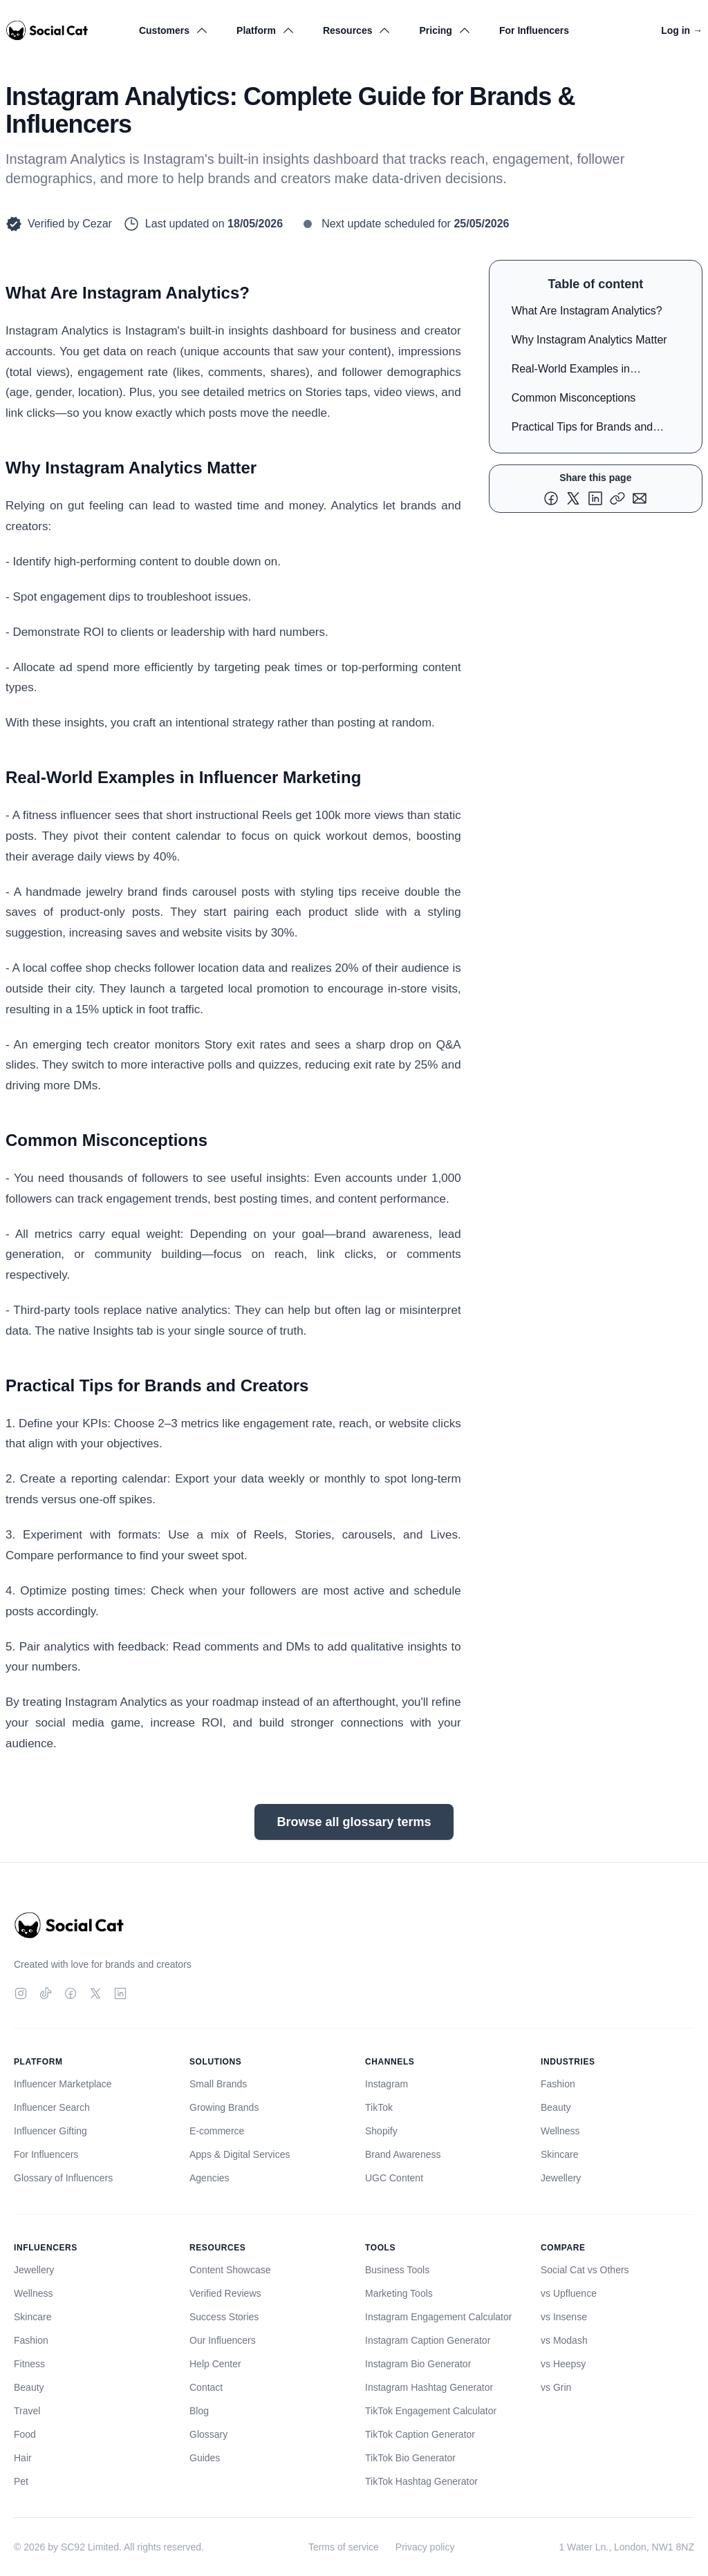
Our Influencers (222, 2340)
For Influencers (534, 30)
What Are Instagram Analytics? (587, 311)
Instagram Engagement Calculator (438, 2316)
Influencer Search (52, 2107)
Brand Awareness (402, 2154)
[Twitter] (95, 1993)
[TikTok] (46, 1993)
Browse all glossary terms (354, 1822)
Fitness (29, 2363)
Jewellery (561, 2177)
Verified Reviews (225, 2293)
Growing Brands (224, 2107)
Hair (23, 2457)
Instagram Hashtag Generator (429, 2387)
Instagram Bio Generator (418, 2363)
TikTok (379, 2107)
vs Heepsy (563, 2363)
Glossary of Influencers (63, 2177)
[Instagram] (21, 1993)
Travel (27, 2410)
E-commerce (216, 2130)
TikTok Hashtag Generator (421, 2481)
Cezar (97, 223)
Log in (681, 30)
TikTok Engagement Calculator (430, 2410)
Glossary (208, 2434)
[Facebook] (70, 1993)
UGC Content (394, 2177)
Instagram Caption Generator (427, 2340)
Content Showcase (230, 2269)
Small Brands (218, 2083)
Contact (206, 2387)
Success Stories (224, 2316)
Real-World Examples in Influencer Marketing (571, 371)
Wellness (560, 2130)
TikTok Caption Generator (420, 2434)
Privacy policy (425, 2547)
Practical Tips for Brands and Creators (582, 429)
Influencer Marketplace (63, 2083)
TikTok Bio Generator (410, 2457)
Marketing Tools (399, 2293)
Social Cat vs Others (585, 2269)
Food (25, 2434)
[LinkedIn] (120, 1993)
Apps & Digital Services (239, 2154)
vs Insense (564, 2316)
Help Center (215, 2363)
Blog (199, 2410)
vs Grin (556, 2387)
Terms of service (343, 2547)
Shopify (381, 2130)
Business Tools (397, 2269)
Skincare (559, 2154)
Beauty (556, 2107)
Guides (204, 2457)
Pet (21, 2481)
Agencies (209, 2177)
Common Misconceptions (574, 398)
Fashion (558, 2083)
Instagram (386, 2083)
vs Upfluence (569, 2293)
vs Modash (564, 2340)
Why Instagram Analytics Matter (589, 340)
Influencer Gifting (50, 2130)
